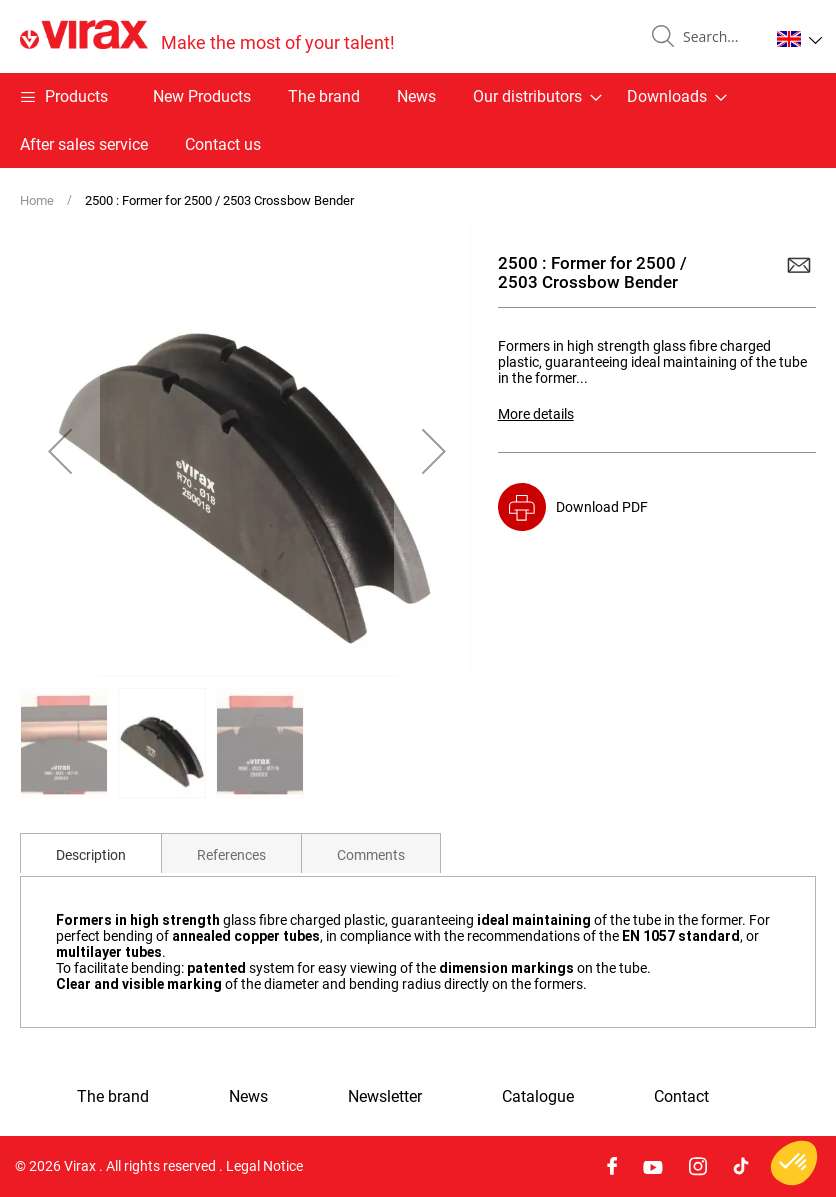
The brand (324, 96)
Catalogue (538, 1097)
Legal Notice (264, 1166)
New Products (202, 96)
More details (536, 414)
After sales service (84, 144)
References (231, 855)
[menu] (418, 120)
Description (91, 855)
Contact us (223, 144)
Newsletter (385, 1097)
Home (37, 200)
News (416, 96)
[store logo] (207, 36)
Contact (681, 1097)
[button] (799, 39)
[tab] (91, 853)
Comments (371, 855)
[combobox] (718, 37)
